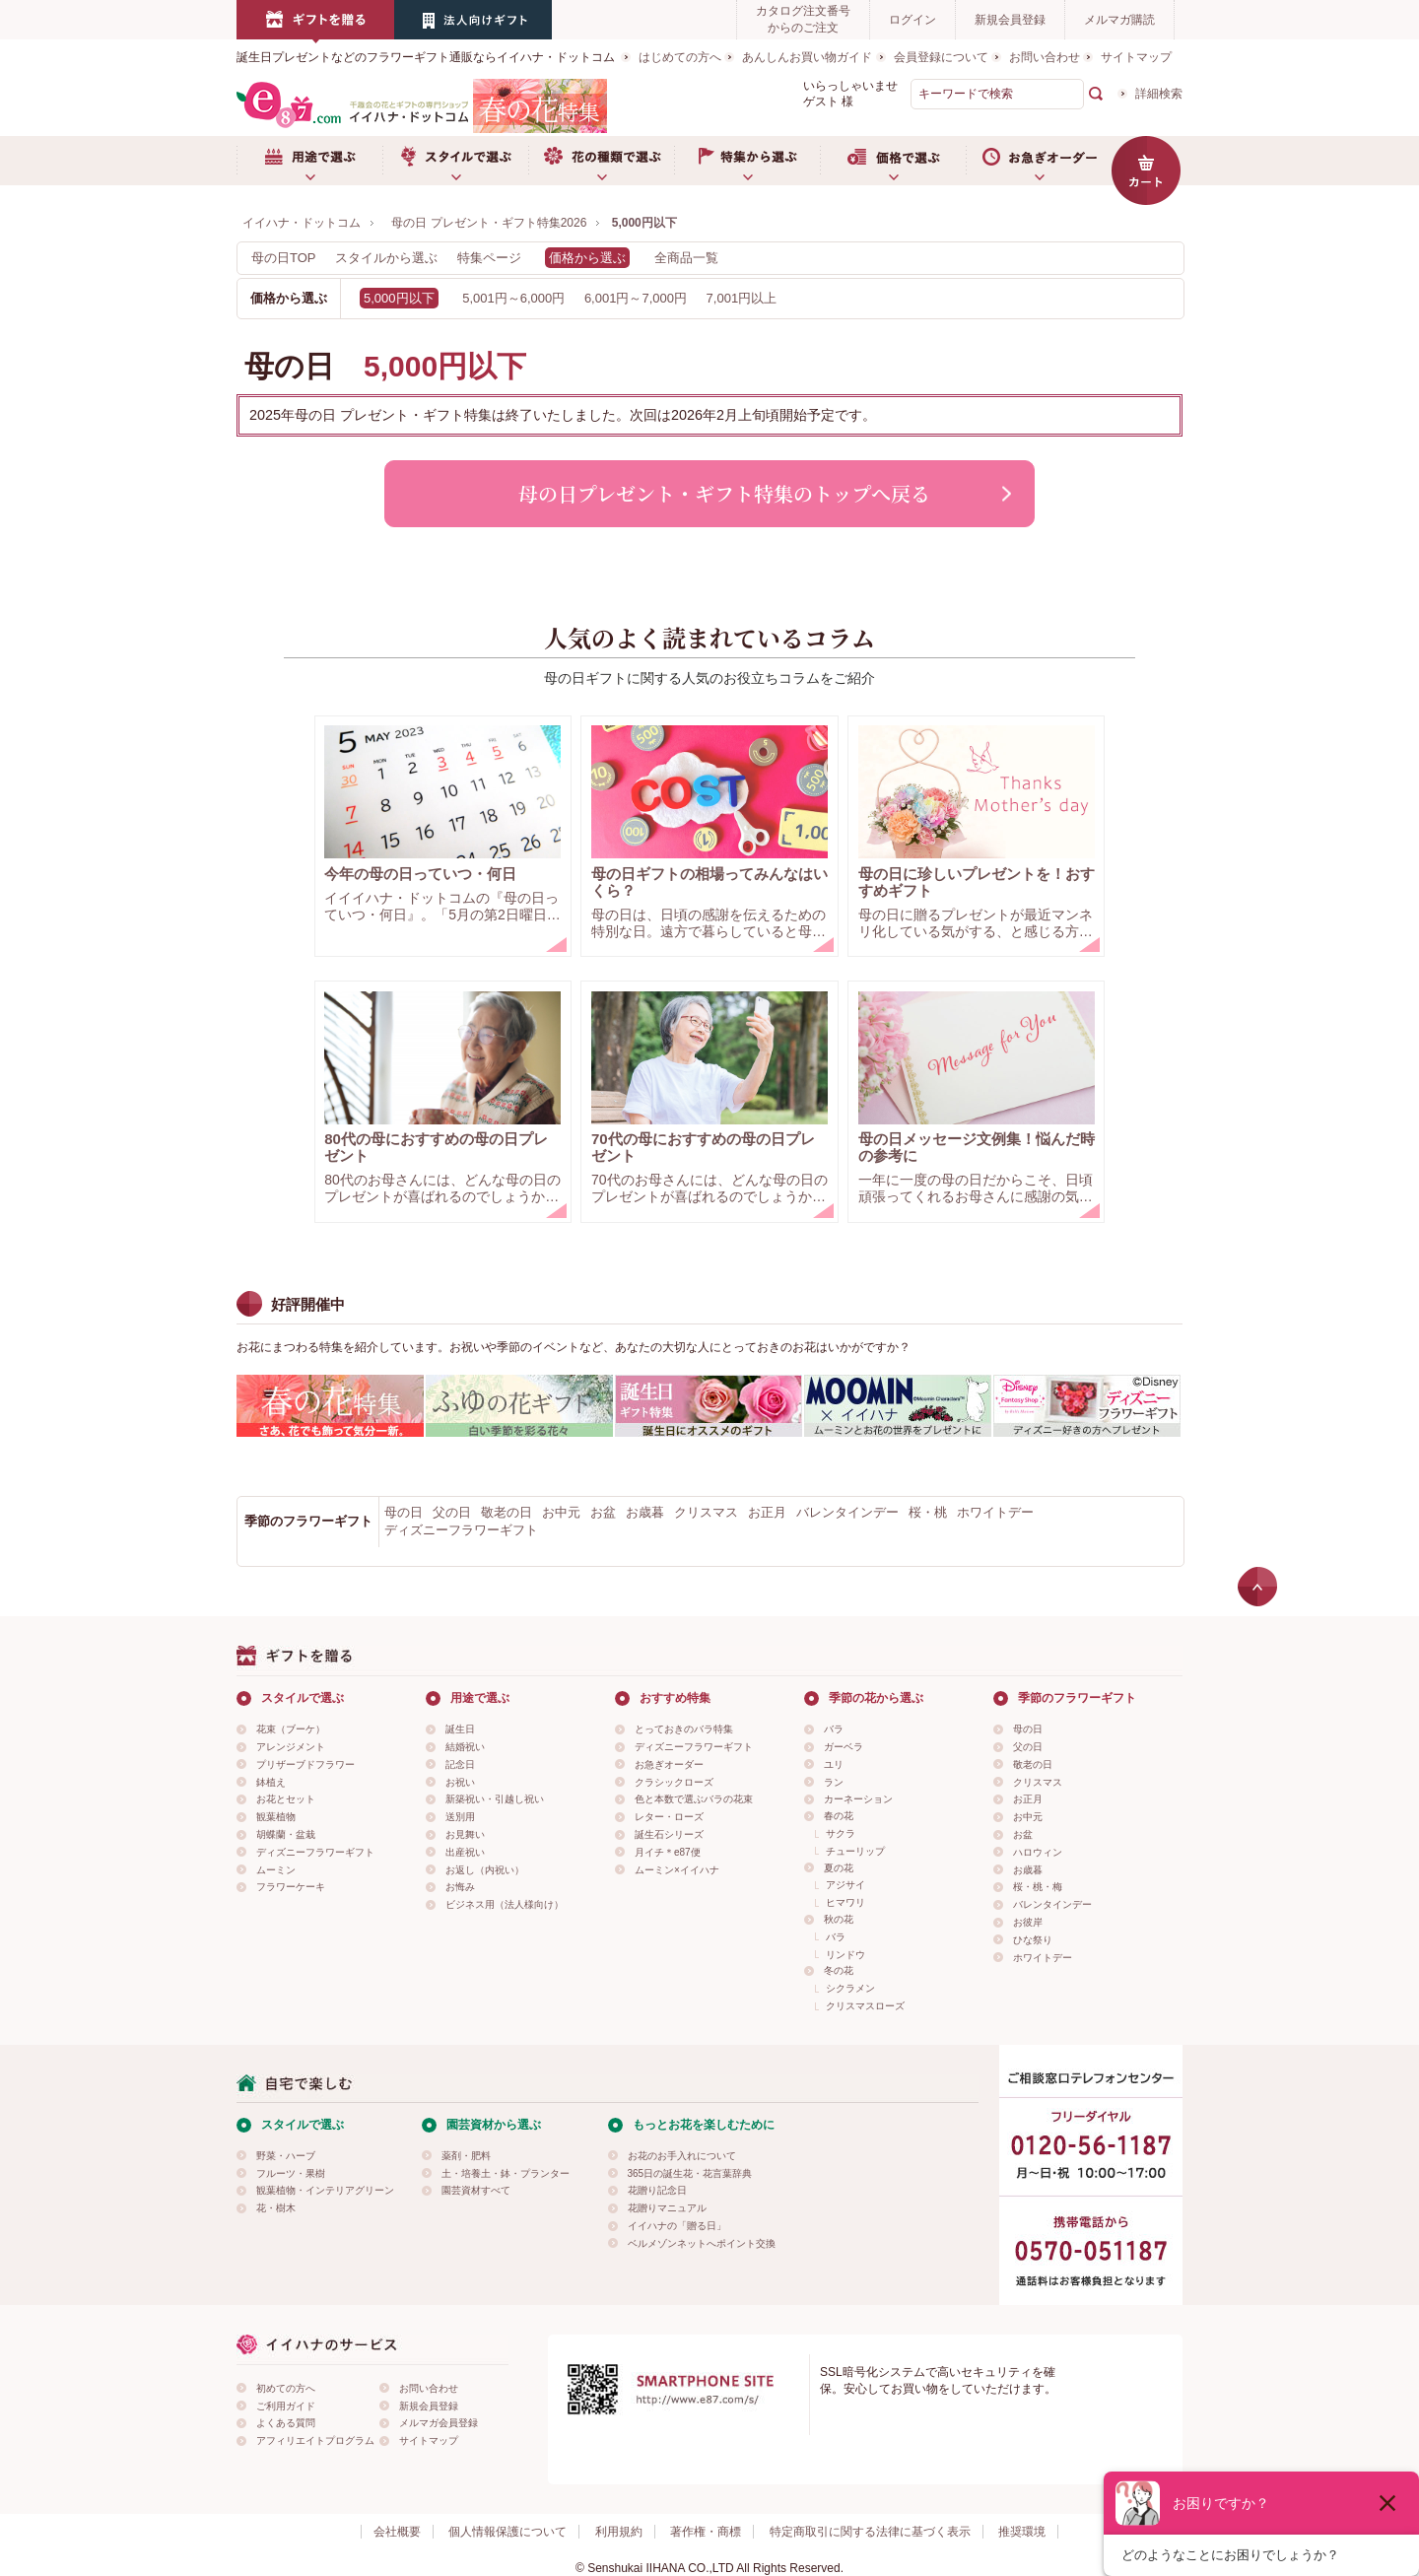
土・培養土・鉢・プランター (505, 2173)
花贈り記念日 (657, 2190)
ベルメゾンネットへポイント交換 (702, 2243)
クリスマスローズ (865, 2005)
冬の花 (838, 1970)
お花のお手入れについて (682, 2155)
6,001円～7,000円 (635, 298)
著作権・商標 (705, 2532)
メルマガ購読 (1119, 20)
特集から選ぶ (747, 160)
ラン (834, 1782)
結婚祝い (465, 1746)
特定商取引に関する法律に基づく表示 (870, 2532)
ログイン (912, 20)
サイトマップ (1136, 57)
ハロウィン (1037, 1852)
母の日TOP (283, 257)
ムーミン (276, 1869)
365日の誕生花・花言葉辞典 (690, 2173)
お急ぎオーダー (1039, 160)
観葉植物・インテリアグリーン (325, 2190)
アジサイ (845, 1884)
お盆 (603, 1512)
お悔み (460, 1886)
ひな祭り (1032, 1939)
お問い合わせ (1044, 57)
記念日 (460, 1764)
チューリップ (855, 1851)
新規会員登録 (1010, 20)
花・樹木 (276, 2208)
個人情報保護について (507, 2532)
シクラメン (850, 1988)
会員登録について (941, 57)
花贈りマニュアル (667, 2208)
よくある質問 (285, 2422)
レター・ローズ (669, 1816)
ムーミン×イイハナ (677, 1869)
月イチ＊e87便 (668, 1852)
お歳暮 (645, 1512)
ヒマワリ (845, 1902)
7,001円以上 (742, 298)
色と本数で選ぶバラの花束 (694, 1799)
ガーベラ (843, 1746)
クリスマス (706, 1512)
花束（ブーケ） (290, 1729)
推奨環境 (1022, 2532)
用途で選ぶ (309, 160)
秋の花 (838, 1919)
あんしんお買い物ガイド (807, 57)
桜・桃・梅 (1037, 1886)
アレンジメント (290, 1746)
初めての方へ (285, 2388)
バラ (834, 1729)
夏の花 (838, 1868)
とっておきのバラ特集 (684, 1729)
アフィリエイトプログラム (315, 2440)
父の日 (452, 1512)
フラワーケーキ (290, 1886)
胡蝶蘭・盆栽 (285, 1834)
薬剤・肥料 (466, 2155)
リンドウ (845, 1954)
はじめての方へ (680, 57)
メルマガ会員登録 (438, 2422)
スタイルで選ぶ (455, 160)
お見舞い (465, 1834)
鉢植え (271, 1782)
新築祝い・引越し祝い (494, 1799)
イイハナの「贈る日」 (677, 2225)
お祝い (460, 1782)
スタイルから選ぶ (386, 257)
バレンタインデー (847, 1512)
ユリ (834, 1764)
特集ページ (489, 257)
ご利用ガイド (285, 2406)
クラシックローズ (674, 1782)
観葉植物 (276, 1816)
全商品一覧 (686, 257)
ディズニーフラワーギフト (461, 1530)
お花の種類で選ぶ (601, 160)
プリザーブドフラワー (305, 1764)
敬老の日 (506, 1512)
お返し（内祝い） (484, 1869)
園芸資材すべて (475, 2190)
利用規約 (618, 2532)
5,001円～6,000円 (513, 298)
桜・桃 (928, 1512)
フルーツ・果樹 (290, 2173)
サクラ (840, 1833)
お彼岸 (1028, 1922)
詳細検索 (1158, 94)
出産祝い (465, 1852)
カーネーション (858, 1799)
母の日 (403, 1512)
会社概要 (397, 2532)
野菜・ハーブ (285, 2155)
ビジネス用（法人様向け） (504, 1904)
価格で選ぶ (893, 160)
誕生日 (460, 1729)
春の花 (838, 1815)
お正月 (767, 1512)
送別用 (460, 1816)
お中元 (561, 1512)
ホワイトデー (995, 1512)
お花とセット (285, 1799)
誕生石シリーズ (669, 1834)
